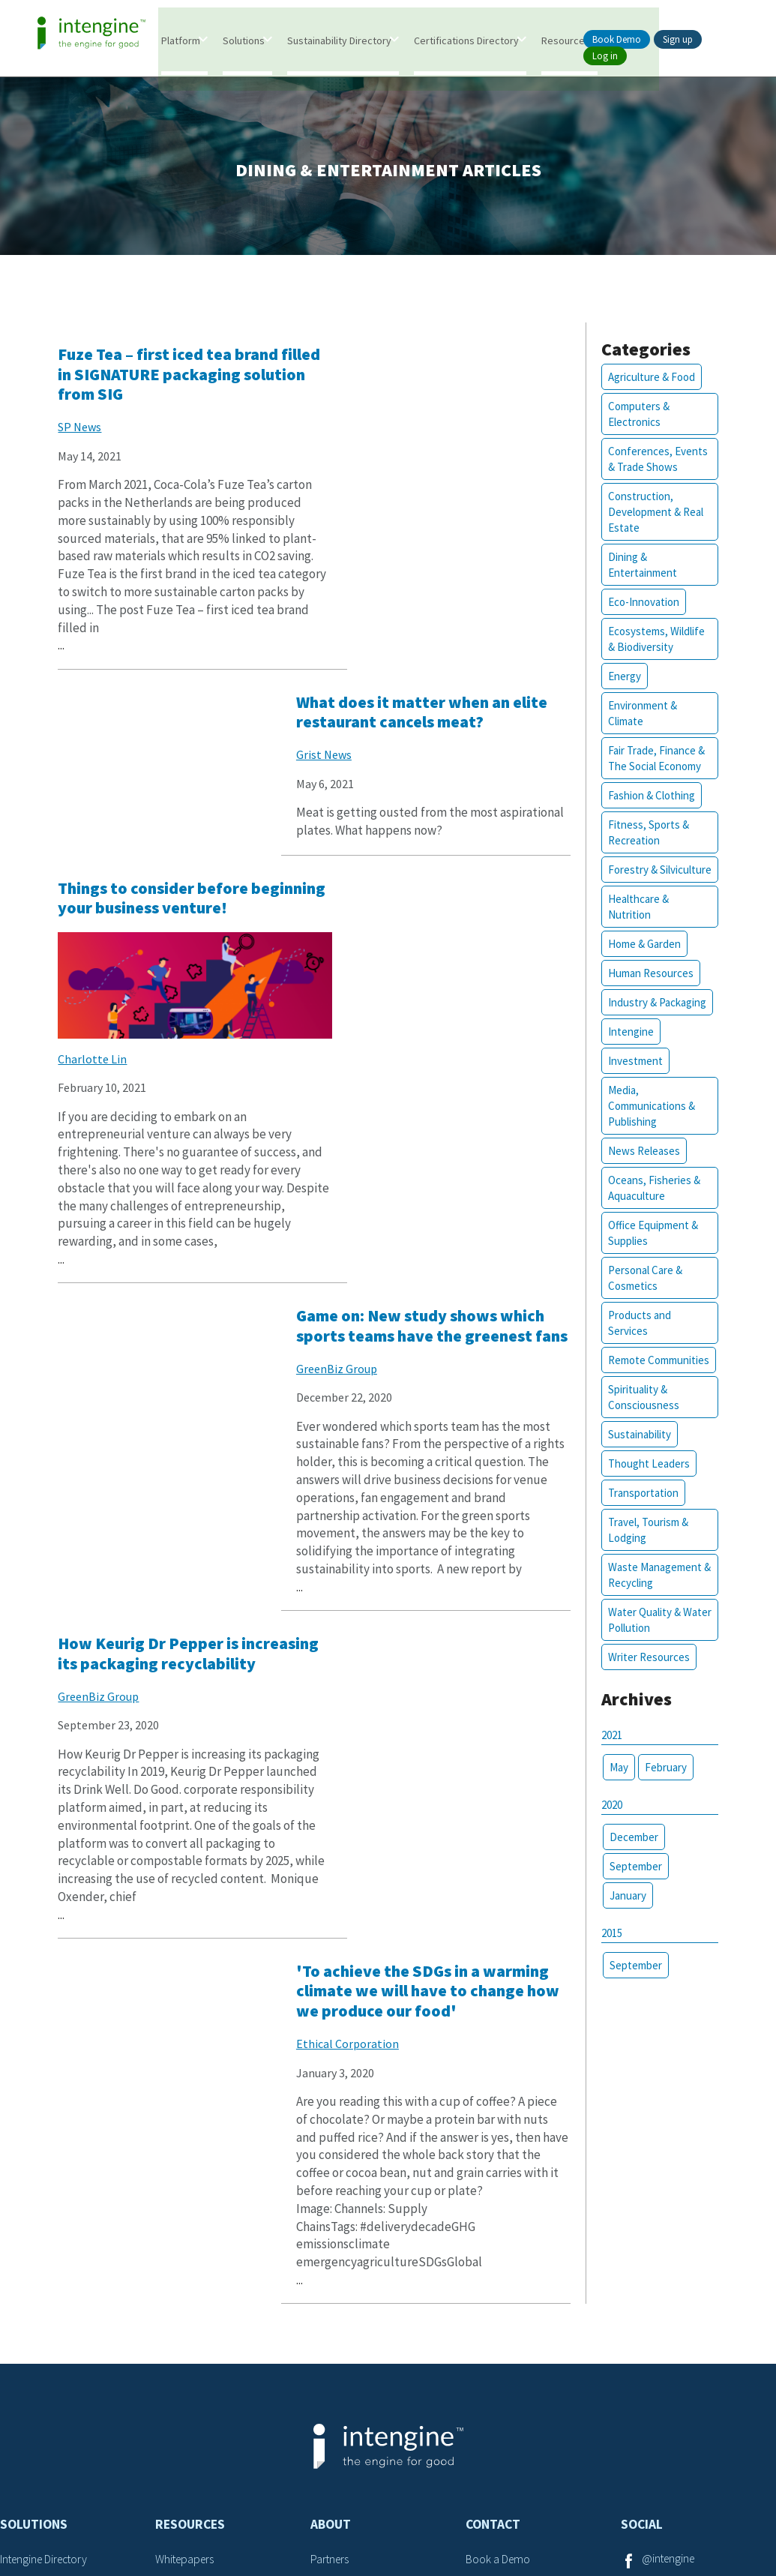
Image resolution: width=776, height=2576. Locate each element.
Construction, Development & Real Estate (652, 515)
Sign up (678, 39)
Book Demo (616, 39)
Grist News (357, 410)
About (330, 2218)
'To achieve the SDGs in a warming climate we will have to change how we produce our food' (444, 1203)
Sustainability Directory (340, 39)
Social (642, 2218)
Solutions (244, 39)
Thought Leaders (646, 1482)
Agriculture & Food (648, 380)
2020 (608, 1823)
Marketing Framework (52, 2381)
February (663, 1785)
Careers (485, 2304)
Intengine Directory (47, 2252)
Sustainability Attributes (212, 2330)
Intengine (628, 1050)
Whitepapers (186, 2252)
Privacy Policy (436, 2506)
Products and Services (636, 1342)
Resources (566, 39)
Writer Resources (646, 1676)
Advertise (488, 2279)
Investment (632, 1079)
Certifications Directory (467, 39)
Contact (493, 2218)
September (633, 1884)
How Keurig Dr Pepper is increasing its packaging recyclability (152, 1193)
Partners (330, 2252)
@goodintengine (683, 2279)
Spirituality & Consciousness (640, 1416)
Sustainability (636, 1453)
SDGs (168, 2356)
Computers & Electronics (636, 417)
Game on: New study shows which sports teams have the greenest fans (436, 742)
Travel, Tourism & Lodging (645, 1549)
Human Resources (648, 992)
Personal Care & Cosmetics (642, 1297)
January (625, 1913)
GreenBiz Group (370, 795)
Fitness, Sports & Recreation (645, 835)
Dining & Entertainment (639, 568)
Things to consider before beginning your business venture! (157, 742)
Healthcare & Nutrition (635, 925)
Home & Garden (641, 962)
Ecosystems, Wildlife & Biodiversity (653, 642)
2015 (608, 1951)
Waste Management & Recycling (652, 1594)
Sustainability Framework (61, 2330)
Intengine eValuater (48, 2279)
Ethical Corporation (381, 1266)
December (631, 1855)
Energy (621, 679)
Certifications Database (56, 2304)
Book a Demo (499, 2252)
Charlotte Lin (96, 899)
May (616, 1785)
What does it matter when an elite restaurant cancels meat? (442, 366)
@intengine (670, 2252)
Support (486, 2330)
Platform (181, 39)
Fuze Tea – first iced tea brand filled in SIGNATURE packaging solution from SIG (174, 376)
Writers (327, 2279)
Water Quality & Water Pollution (641, 1639)
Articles (173, 2279)
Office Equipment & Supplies (650, 1252)
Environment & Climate (639, 716)
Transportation (640, 1511)
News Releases (641, 1169)
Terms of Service (341, 2506)
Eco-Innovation (640, 605)
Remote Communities (655, 1379)
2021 (608, 1753)
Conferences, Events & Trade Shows (655, 462)
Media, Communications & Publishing (648, 1124)
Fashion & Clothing (648, 798)
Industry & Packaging (654, 1021)
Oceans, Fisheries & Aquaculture (651, 1207)
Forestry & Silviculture (631, 880)
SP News (84, 429)
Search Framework (46, 2356)
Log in (605, 55)
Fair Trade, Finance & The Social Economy (653, 761)
